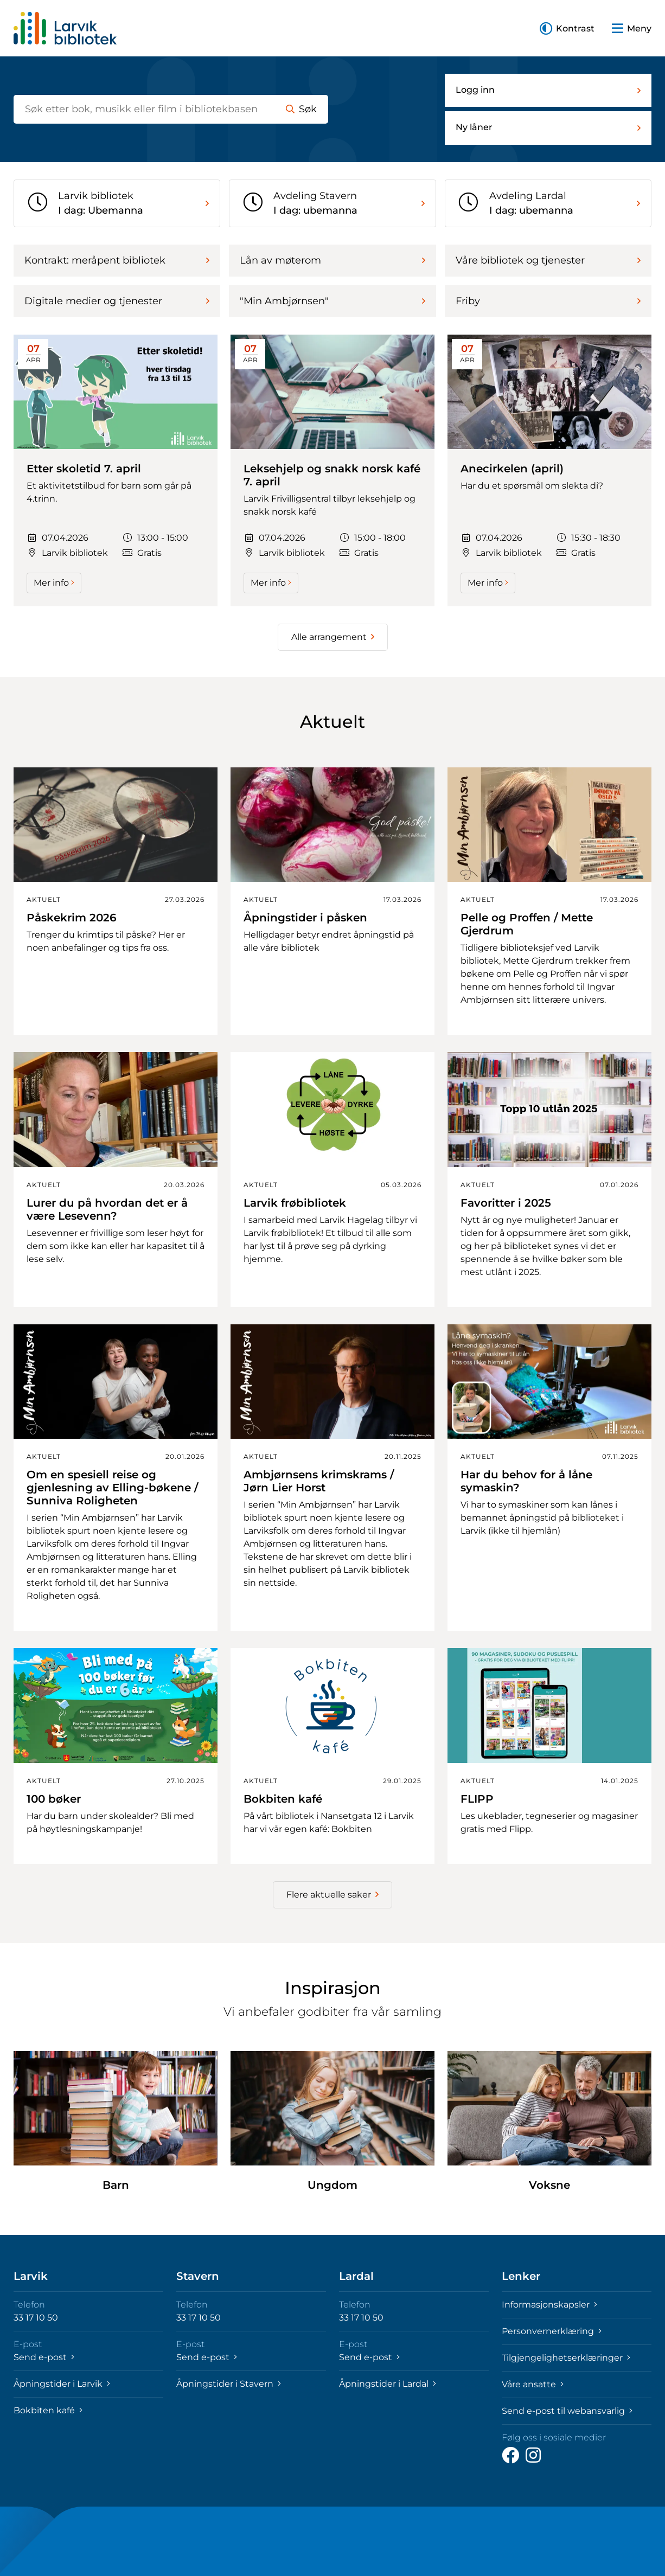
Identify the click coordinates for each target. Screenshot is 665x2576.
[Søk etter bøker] (144, 109)
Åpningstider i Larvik (62, 2384)
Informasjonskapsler (549, 2304)
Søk (301, 109)
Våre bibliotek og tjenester (548, 260)
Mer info (54, 583)
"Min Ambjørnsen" (332, 301)
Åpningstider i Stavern (228, 2384)
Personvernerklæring (552, 2331)
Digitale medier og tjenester (116, 301)
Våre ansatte (533, 2384)
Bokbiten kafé (48, 2410)
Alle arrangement (332, 637)
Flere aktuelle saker (332, 1894)
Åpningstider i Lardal (387, 2384)
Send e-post (44, 2357)
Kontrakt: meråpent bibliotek (116, 260)
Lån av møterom (332, 260)
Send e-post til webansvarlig (567, 2411)
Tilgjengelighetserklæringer (566, 2358)
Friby (548, 301)
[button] (567, 28)
